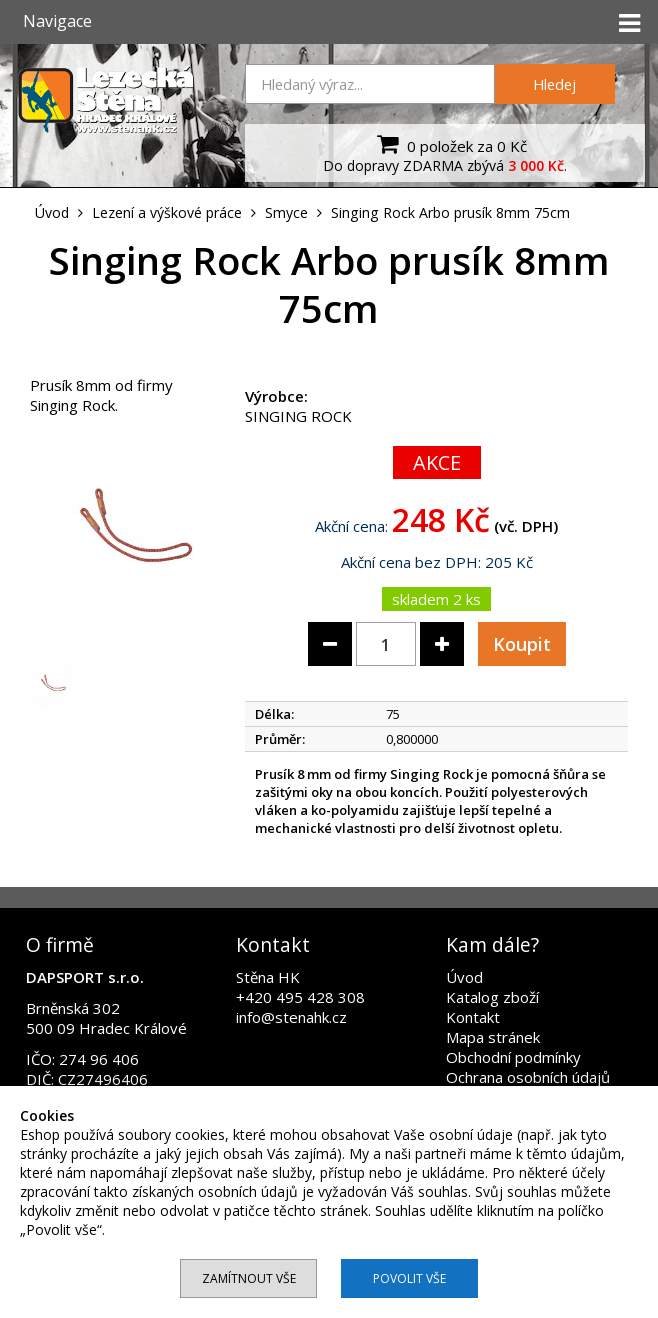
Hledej (554, 84)
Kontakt (473, 1017)
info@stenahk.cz (291, 1017)
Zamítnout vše (249, 1278)
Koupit (522, 644)
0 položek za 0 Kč (449, 144)
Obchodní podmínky (513, 1057)
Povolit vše (409, 1278)
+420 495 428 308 (300, 997)
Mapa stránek (493, 1037)
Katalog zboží (492, 997)
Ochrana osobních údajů (528, 1077)
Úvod (464, 977)
